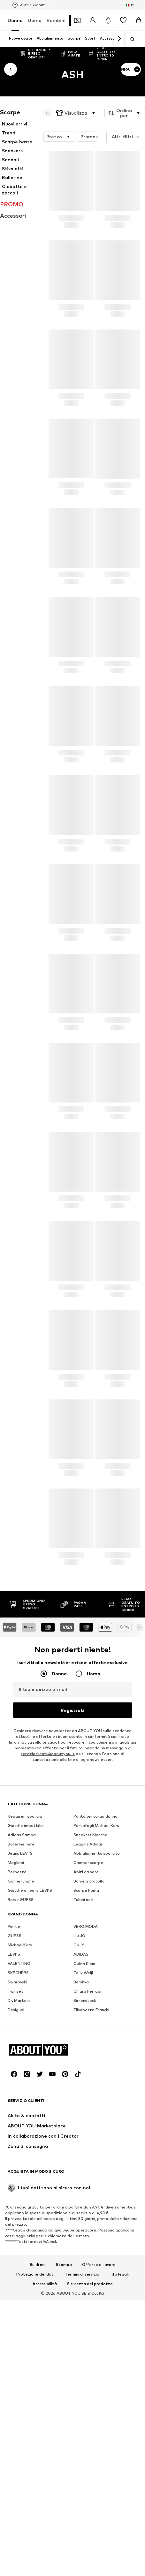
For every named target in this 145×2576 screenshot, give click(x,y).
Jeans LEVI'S (20, 2050)
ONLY (78, 2141)
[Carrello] (138, 20)
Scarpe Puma (86, 2087)
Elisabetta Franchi (91, 2206)
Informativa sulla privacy (32, 1742)
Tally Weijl (83, 2169)
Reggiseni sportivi (25, 2013)
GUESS (14, 2132)
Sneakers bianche (90, 2031)
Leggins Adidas (88, 2040)
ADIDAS (80, 2150)
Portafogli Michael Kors (96, 2022)
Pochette (17, 2068)
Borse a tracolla (88, 2077)
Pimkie (14, 2123)
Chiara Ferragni (88, 2188)
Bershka (81, 2178)
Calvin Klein (84, 2160)
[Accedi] (92, 20)
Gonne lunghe (21, 2077)
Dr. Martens (19, 2197)
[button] (76, 113)
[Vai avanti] (119, 39)
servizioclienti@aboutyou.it (48, 1753)
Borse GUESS (21, 2096)
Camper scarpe (88, 2059)
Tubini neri (83, 2096)
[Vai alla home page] (42, 2443)
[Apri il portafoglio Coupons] (77, 20)
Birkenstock (84, 2197)
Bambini (56, 20)
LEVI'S (14, 2150)
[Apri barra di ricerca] (130, 39)
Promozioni (99, 136)
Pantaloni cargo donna (95, 2013)
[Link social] (14, 2467)
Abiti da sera (86, 2068)
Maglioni (16, 2059)
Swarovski (17, 2178)
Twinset (15, 2188)
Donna (15, 20)
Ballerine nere (21, 2040)
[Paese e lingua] (130, 5)
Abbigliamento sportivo (96, 2050)
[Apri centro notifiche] (108, 20)
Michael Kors (20, 2141)
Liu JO (79, 2132)
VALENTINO (19, 2160)
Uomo (35, 20)
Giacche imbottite (26, 2022)
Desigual (16, 2206)
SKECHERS (18, 2169)
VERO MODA (85, 2123)
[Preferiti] (123, 20)
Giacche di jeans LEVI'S (30, 2087)
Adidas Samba (22, 2031)
